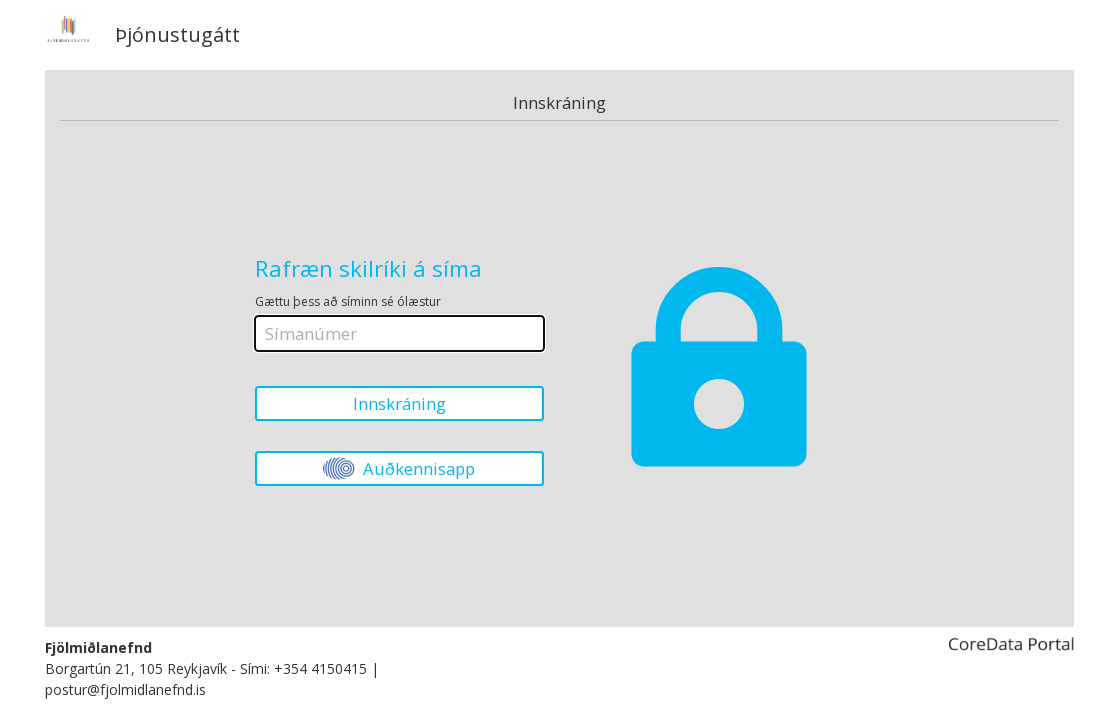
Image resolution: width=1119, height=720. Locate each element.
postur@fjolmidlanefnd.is (125, 689)
